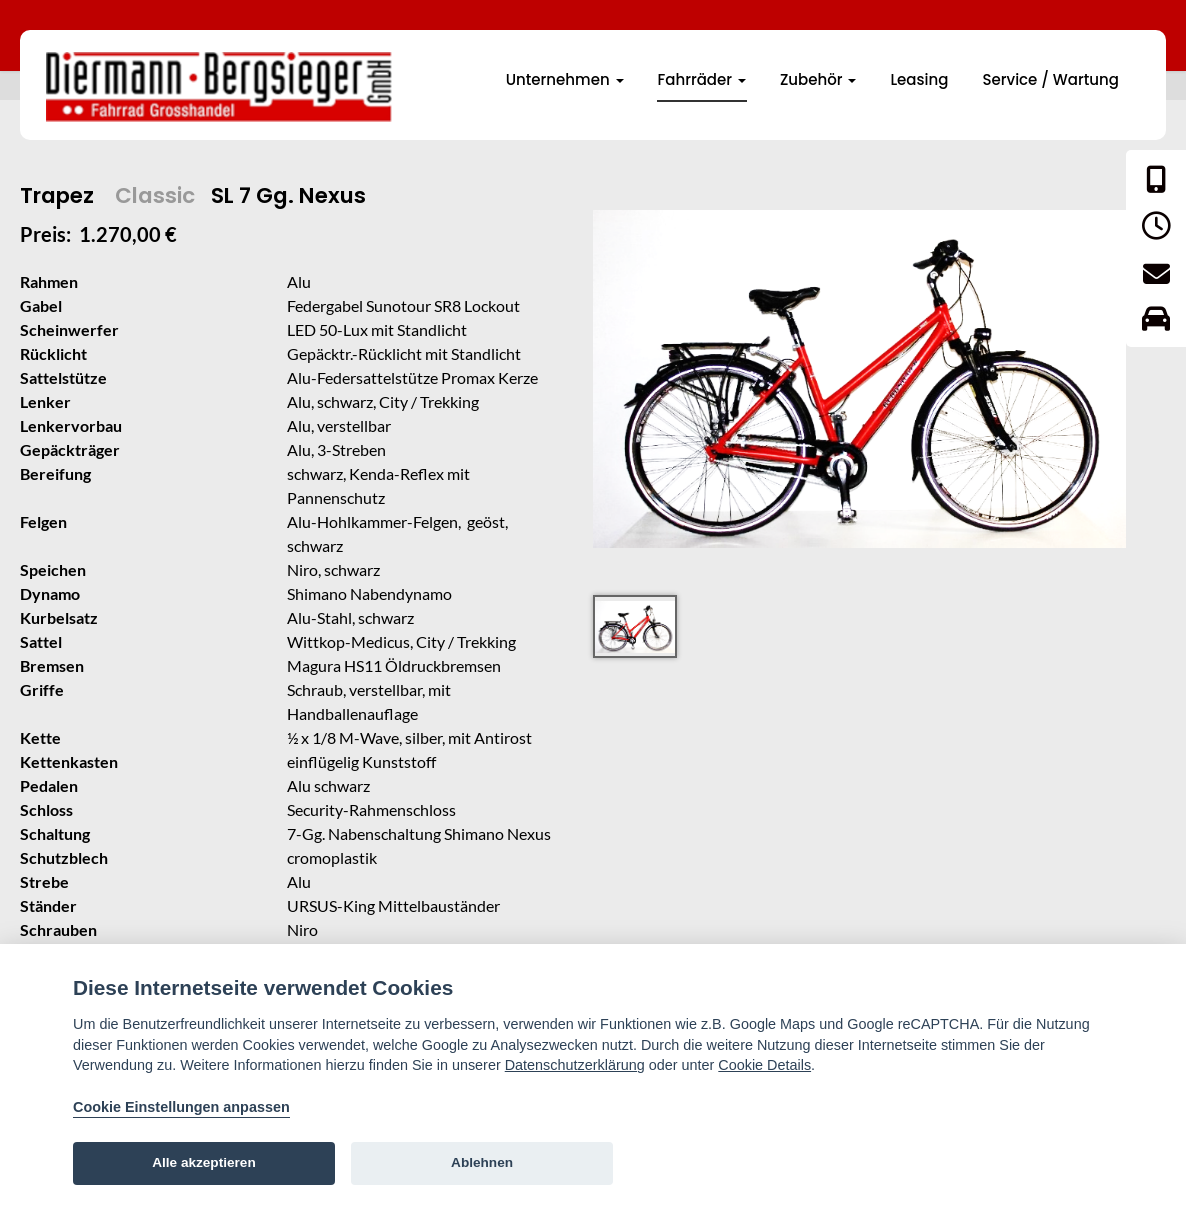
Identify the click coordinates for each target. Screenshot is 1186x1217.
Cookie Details (764, 1065)
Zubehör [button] (818, 79)
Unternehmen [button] (565, 79)
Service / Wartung (1050, 79)
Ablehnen (482, 1162)
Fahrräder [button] (702, 79)
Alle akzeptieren (204, 1162)
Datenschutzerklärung (575, 1065)
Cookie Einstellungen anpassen (181, 1107)
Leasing (919, 79)
